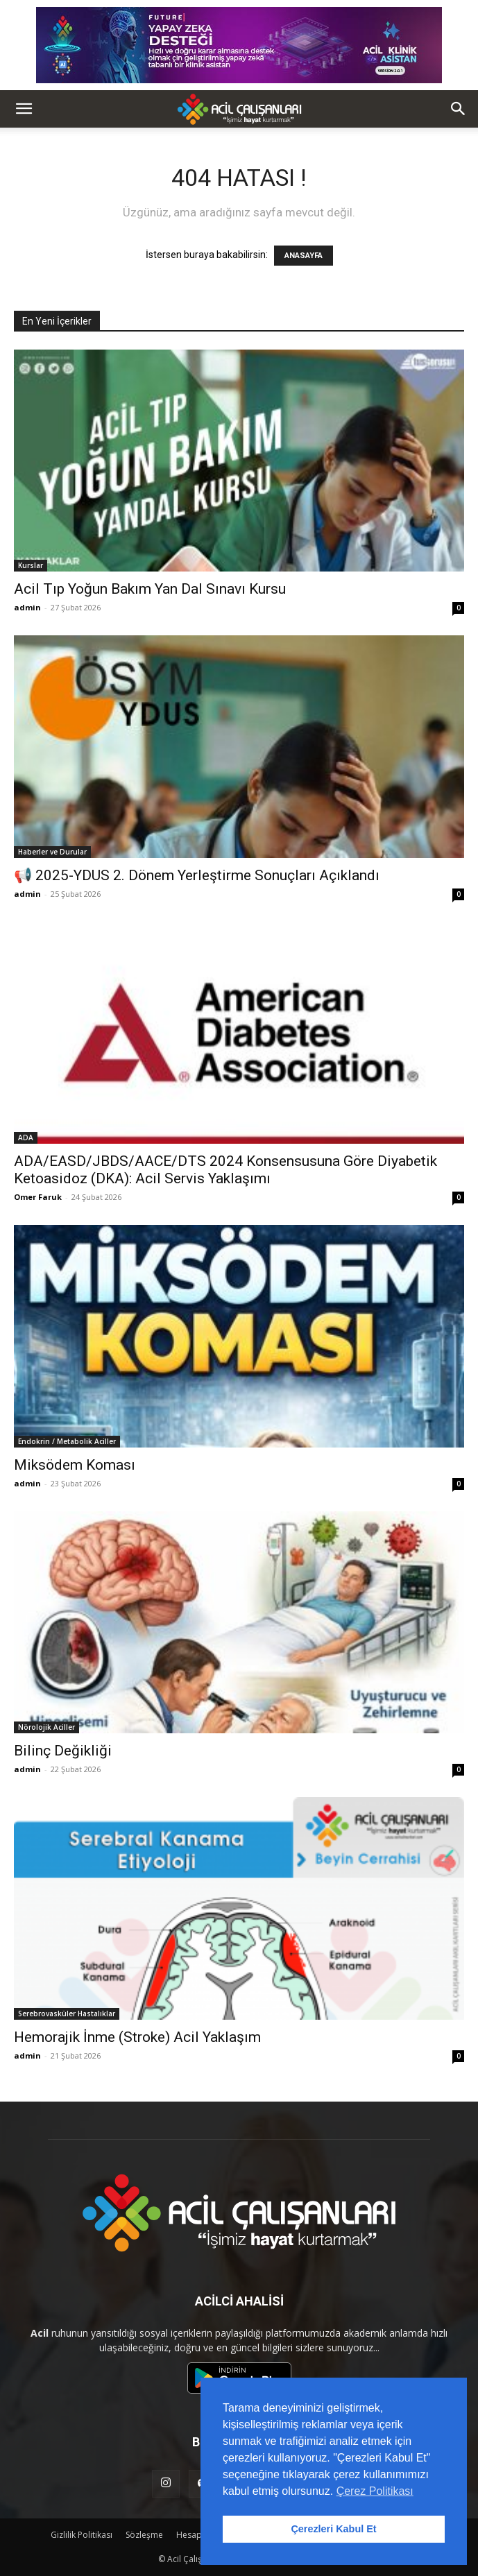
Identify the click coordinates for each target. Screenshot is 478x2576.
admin (27, 607)
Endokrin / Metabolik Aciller (67, 1441)
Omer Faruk (38, 1197)
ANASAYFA (303, 255)
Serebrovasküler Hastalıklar (66, 2013)
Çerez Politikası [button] (374, 2491)
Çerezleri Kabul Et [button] (333, 2528)
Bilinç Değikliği (63, 1750)
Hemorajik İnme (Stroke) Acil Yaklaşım (137, 2037)
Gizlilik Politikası (81, 2535)
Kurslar (30, 565)
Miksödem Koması (74, 1465)
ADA (25, 1137)
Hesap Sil (194, 2535)
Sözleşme (144, 2535)
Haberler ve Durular (52, 852)
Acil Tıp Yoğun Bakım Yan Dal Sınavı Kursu (150, 589)
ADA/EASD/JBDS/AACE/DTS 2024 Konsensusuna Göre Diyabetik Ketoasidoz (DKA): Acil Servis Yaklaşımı (225, 1170)
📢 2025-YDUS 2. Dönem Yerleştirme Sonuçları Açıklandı (196, 875)
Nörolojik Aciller (46, 1727)
